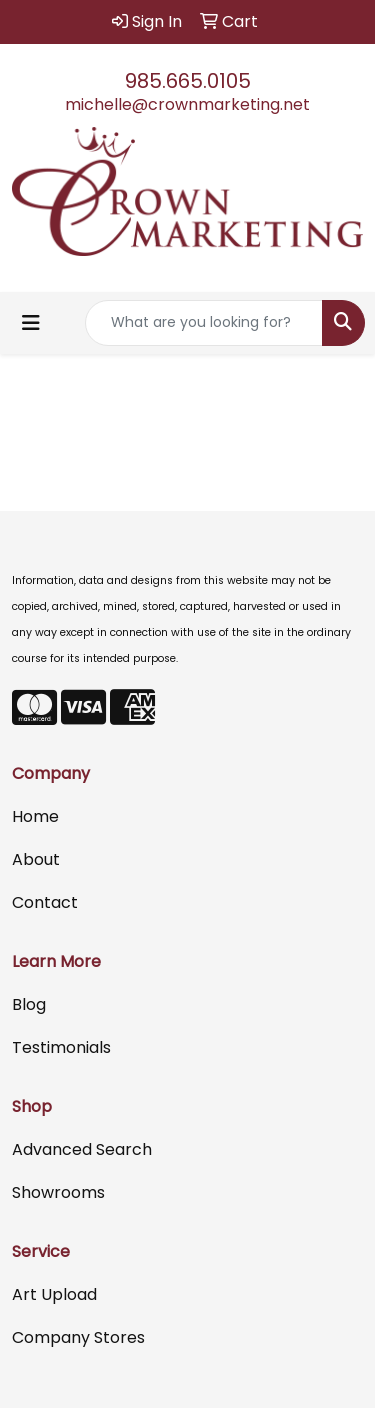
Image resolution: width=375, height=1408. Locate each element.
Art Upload (54, 1294)
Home (35, 816)
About (36, 859)
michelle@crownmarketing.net (187, 104)
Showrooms (58, 1192)
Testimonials (61, 1047)
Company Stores (78, 1337)
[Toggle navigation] (31, 323)
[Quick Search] (204, 323)
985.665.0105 (188, 81)
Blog (29, 1004)
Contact (45, 902)
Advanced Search (82, 1149)
